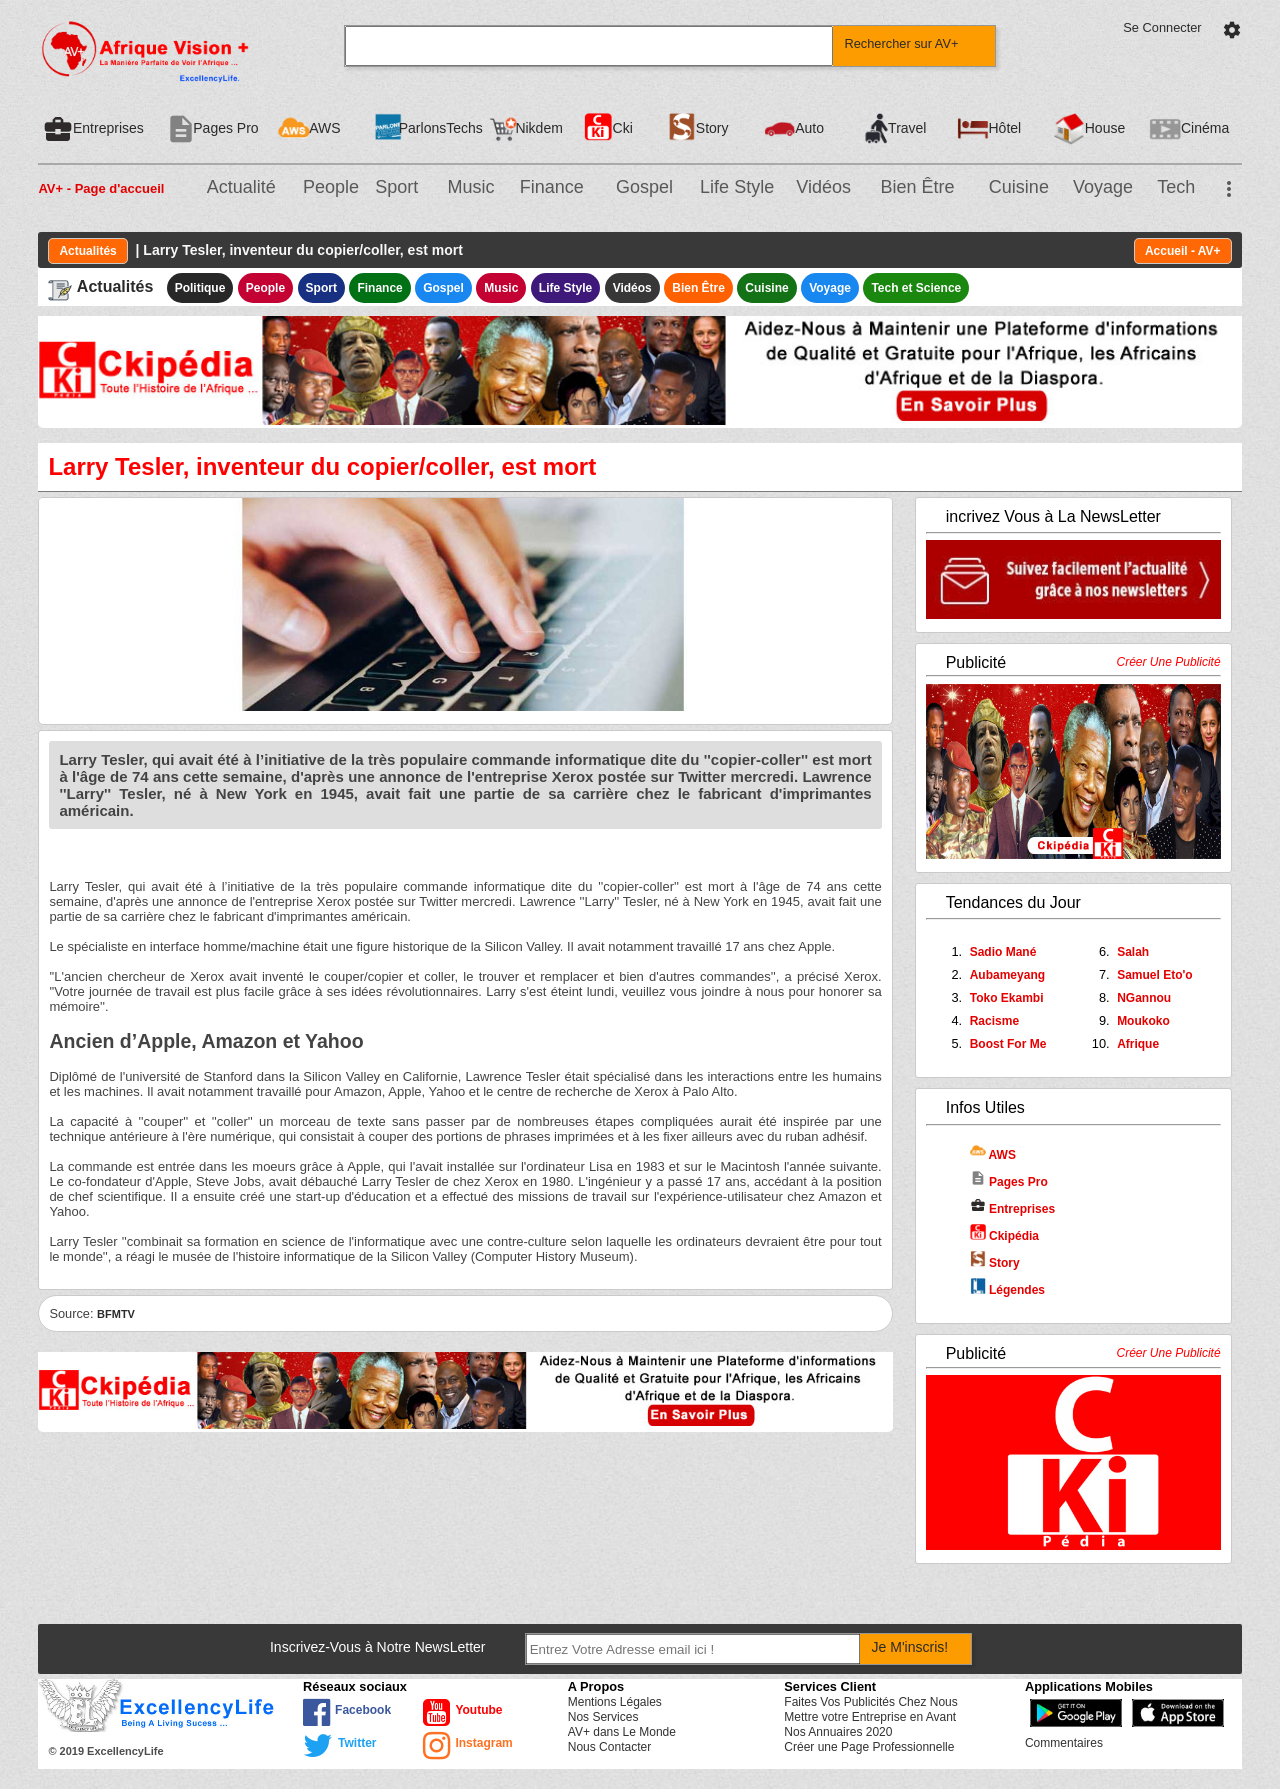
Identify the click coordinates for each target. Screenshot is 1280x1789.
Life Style (737, 187)
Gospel (644, 187)
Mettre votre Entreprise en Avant (870, 1717)
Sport (396, 187)
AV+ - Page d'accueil (101, 188)
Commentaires (1064, 1743)
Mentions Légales (615, 1702)
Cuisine (1019, 187)
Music (470, 187)
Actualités (87, 251)
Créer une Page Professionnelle (869, 1747)
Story (995, 1263)
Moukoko (1143, 1021)
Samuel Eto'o (1155, 975)
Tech (1176, 187)
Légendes (1007, 1290)
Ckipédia (1004, 1236)
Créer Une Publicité (1169, 662)
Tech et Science (916, 288)
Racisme (994, 1021)
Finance (552, 187)
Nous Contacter (609, 1747)
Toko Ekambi (1007, 998)
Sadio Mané (1003, 952)
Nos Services (603, 1717)
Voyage (1103, 187)
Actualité (241, 187)
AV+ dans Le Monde (622, 1732)
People (331, 187)
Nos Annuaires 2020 (838, 1732)
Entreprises (1012, 1209)
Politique (200, 288)
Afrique (1138, 1044)
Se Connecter (1162, 27)
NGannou (1144, 998)
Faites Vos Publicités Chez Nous (870, 1702)
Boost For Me (1008, 1044)
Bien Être (918, 187)
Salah (1133, 952)
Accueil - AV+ (1183, 251)
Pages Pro (1009, 1182)
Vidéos (823, 187)
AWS (993, 1155)
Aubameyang (1007, 975)
